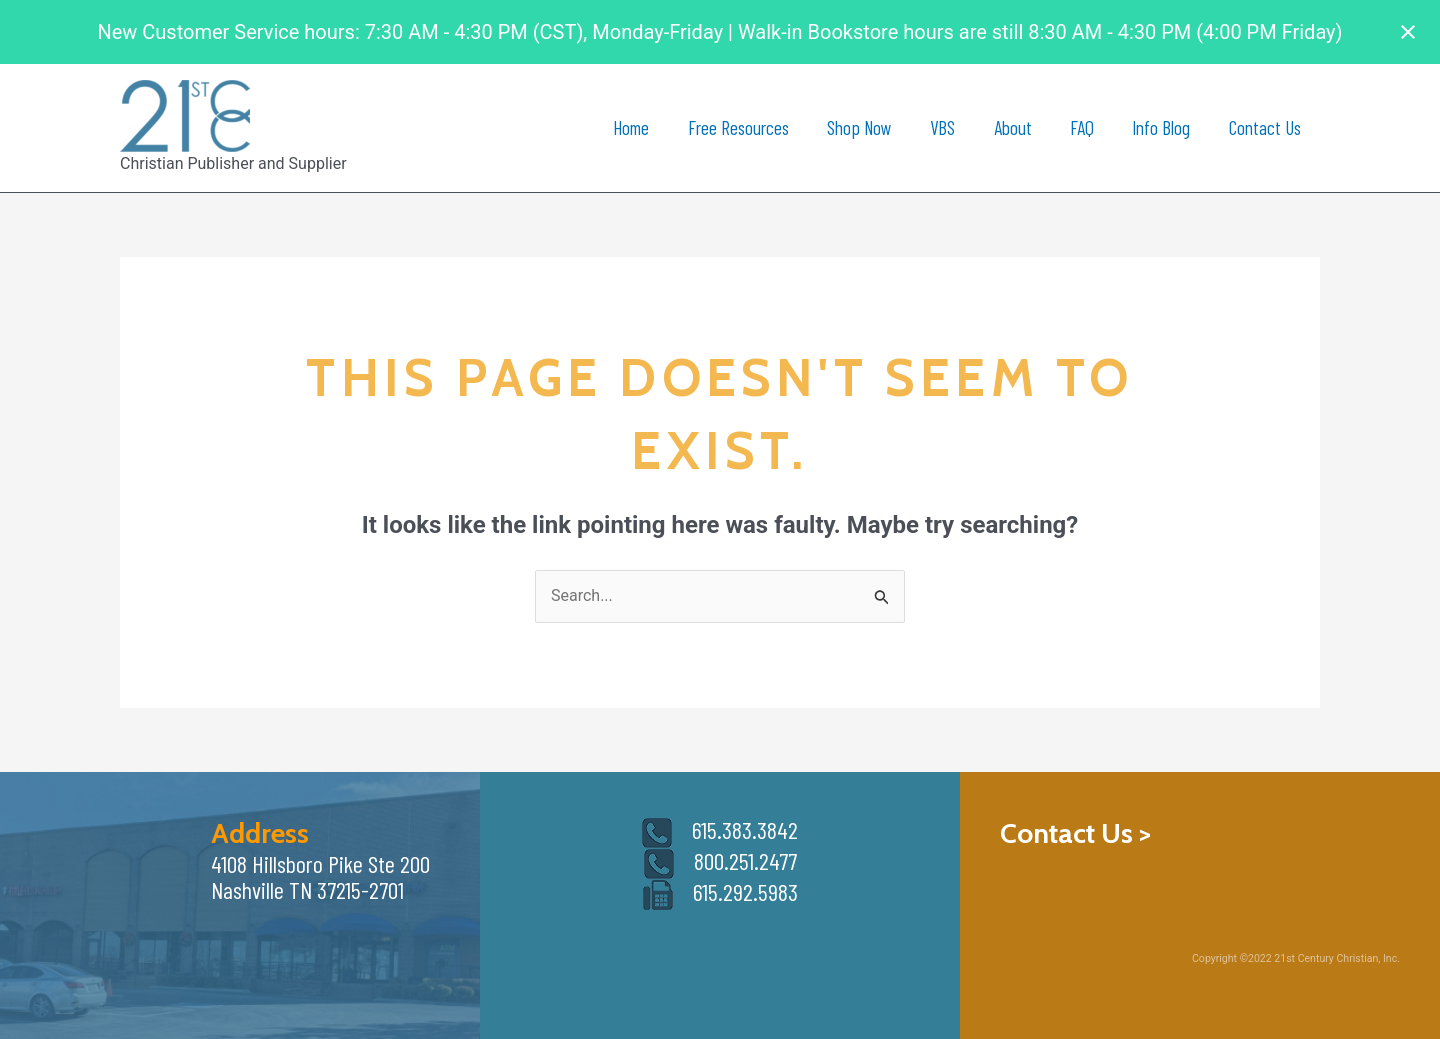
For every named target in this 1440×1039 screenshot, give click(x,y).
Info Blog (1161, 127)
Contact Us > (1075, 833)
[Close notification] (1408, 32)
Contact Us (1265, 127)
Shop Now (859, 127)
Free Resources (738, 127)
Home (631, 127)
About (1013, 127)
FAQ (1082, 127)
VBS (942, 127)
